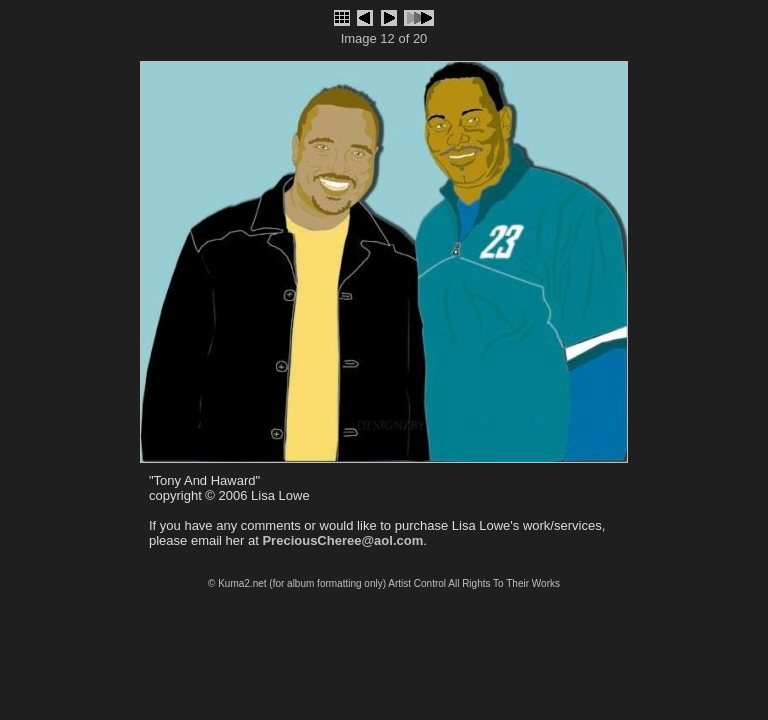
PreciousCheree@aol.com (342, 540)
